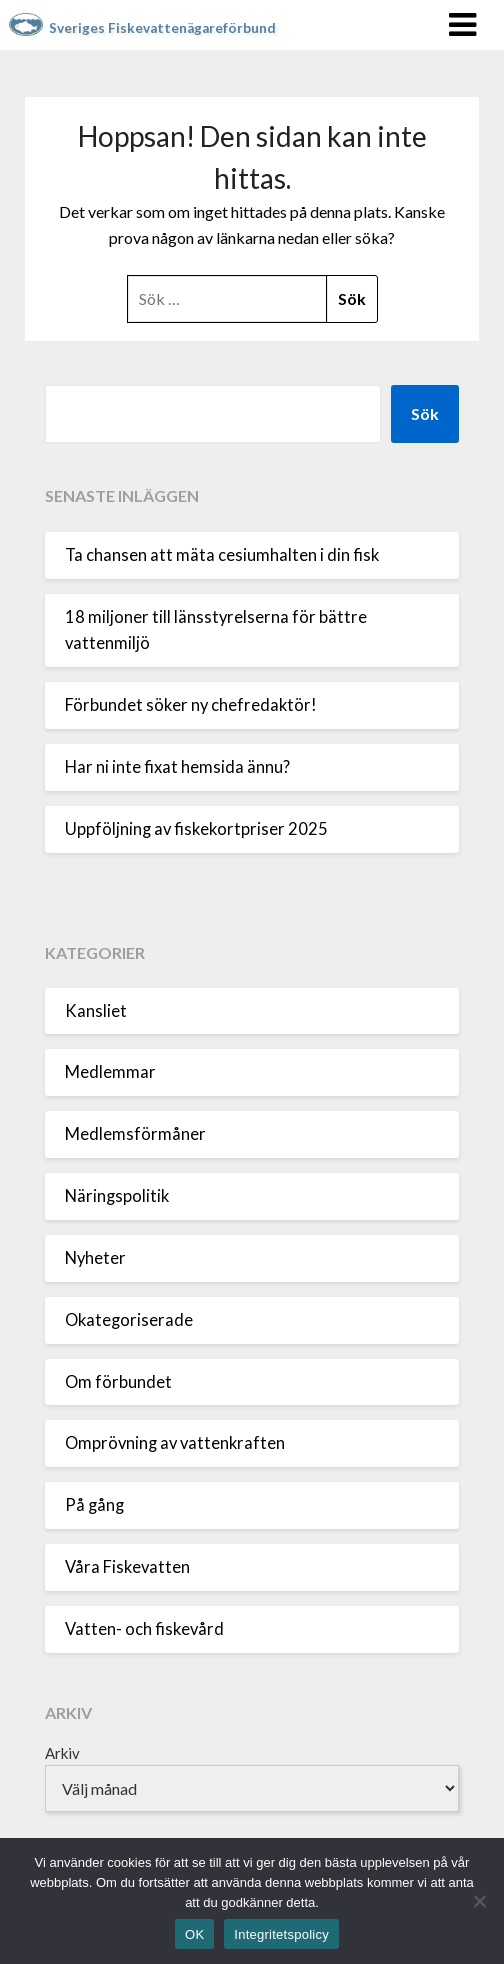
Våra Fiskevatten (127, 1567)
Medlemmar (110, 1072)
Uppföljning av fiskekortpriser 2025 (196, 829)
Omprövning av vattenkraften (175, 1443)
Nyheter (95, 1258)
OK (194, 1934)
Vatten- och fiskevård (144, 1629)
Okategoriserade (129, 1320)
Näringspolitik (117, 1196)
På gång (94, 1505)
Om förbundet (118, 1382)
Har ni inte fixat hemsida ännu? (177, 767)
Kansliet (96, 1011)
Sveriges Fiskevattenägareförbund (162, 28)
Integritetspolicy (281, 1934)
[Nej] (479, 1901)
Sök (425, 413)
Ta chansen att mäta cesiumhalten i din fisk (222, 555)
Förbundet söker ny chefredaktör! (191, 705)
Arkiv (62, 1753)
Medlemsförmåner (135, 1134)
